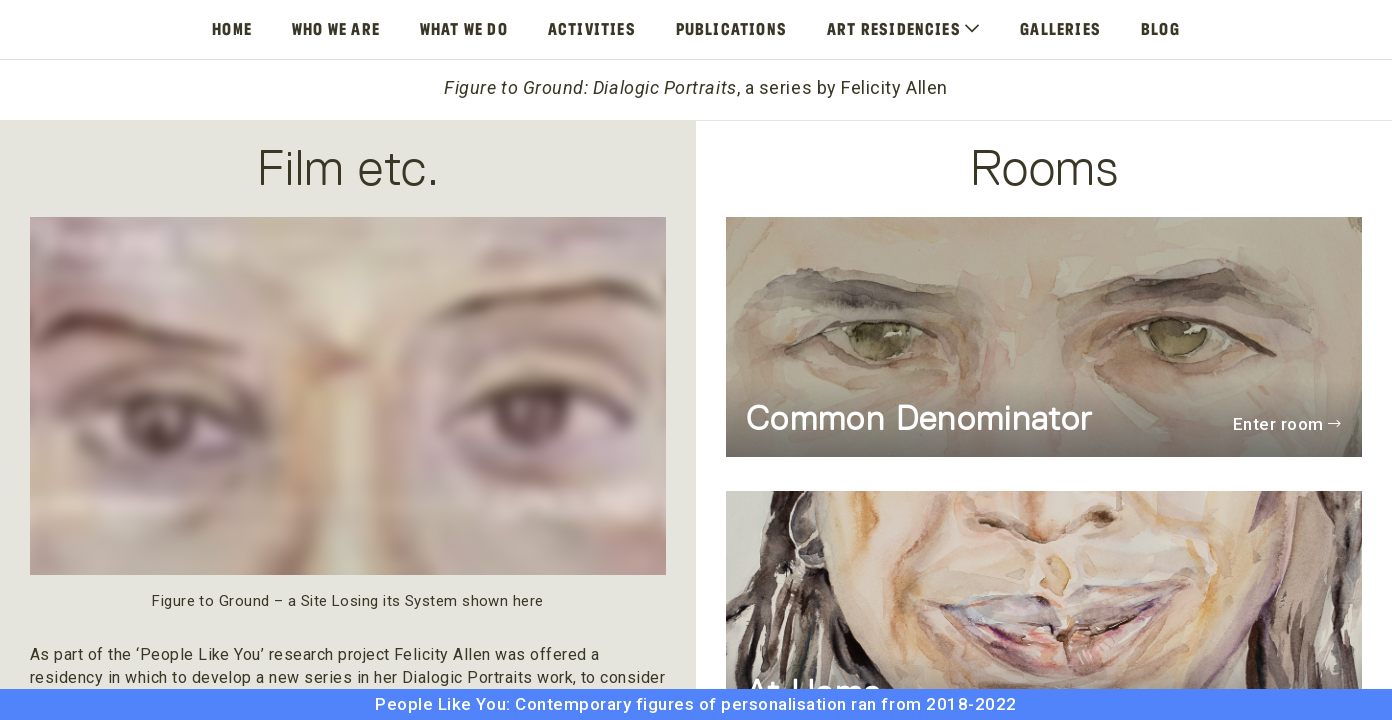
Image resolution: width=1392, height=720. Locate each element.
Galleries (1060, 28)
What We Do (464, 28)
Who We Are (336, 28)
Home (232, 28)
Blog (1160, 28)
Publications (731, 28)
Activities (592, 28)
